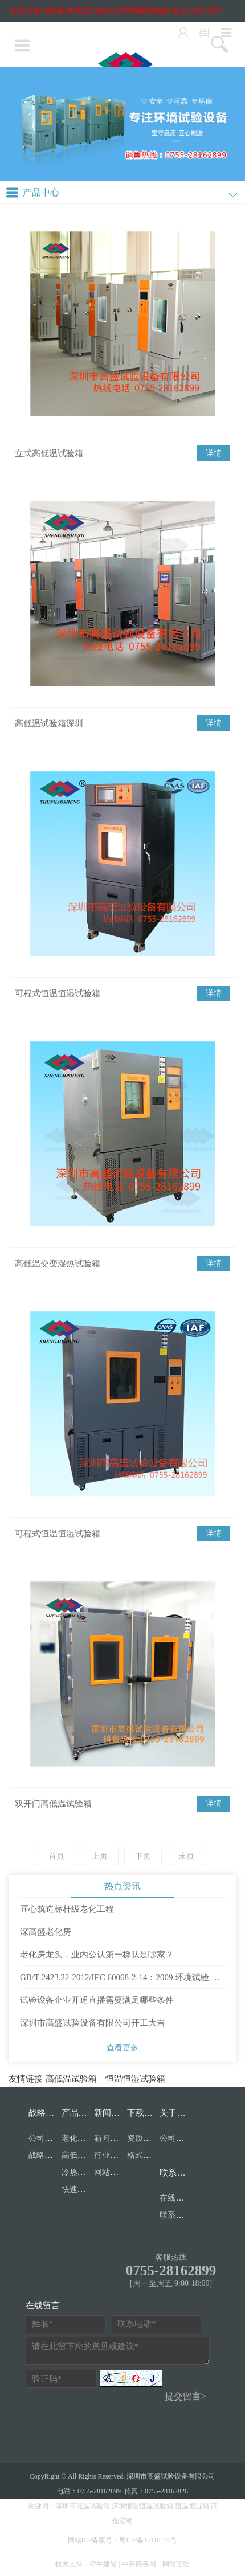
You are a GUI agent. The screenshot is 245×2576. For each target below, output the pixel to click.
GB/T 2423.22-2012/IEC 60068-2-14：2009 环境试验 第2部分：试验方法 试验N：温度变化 (122, 1981)
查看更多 (122, 2047)
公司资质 (44, 2138)
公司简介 (175, 2138)
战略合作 (45, 2112)
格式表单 (143, 2155)
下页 (143, 1856)
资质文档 (143, 2138)
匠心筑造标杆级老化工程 (67, 1908)
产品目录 (79, 2112)
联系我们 (177, 2172)
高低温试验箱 (71, 2078)
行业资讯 (110, 2155)
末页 (186, 1856)
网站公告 (110, 2172)
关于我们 (177, 2112)
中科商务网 (139, 2564)
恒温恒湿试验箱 (135, 2078)
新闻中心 (111, 2112)
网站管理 (176, 2564)
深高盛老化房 (45, 1931)
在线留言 (175, 2198)
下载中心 (144, 2112)
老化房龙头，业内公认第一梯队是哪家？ (97, 1954)
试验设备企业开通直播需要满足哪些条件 (97, 2000)
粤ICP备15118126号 (148, 2540)
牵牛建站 (103, 2564)
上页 (100, 1856)
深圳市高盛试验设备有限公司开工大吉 (92, 2022)
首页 (56, 1856)
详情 (214, 453)
